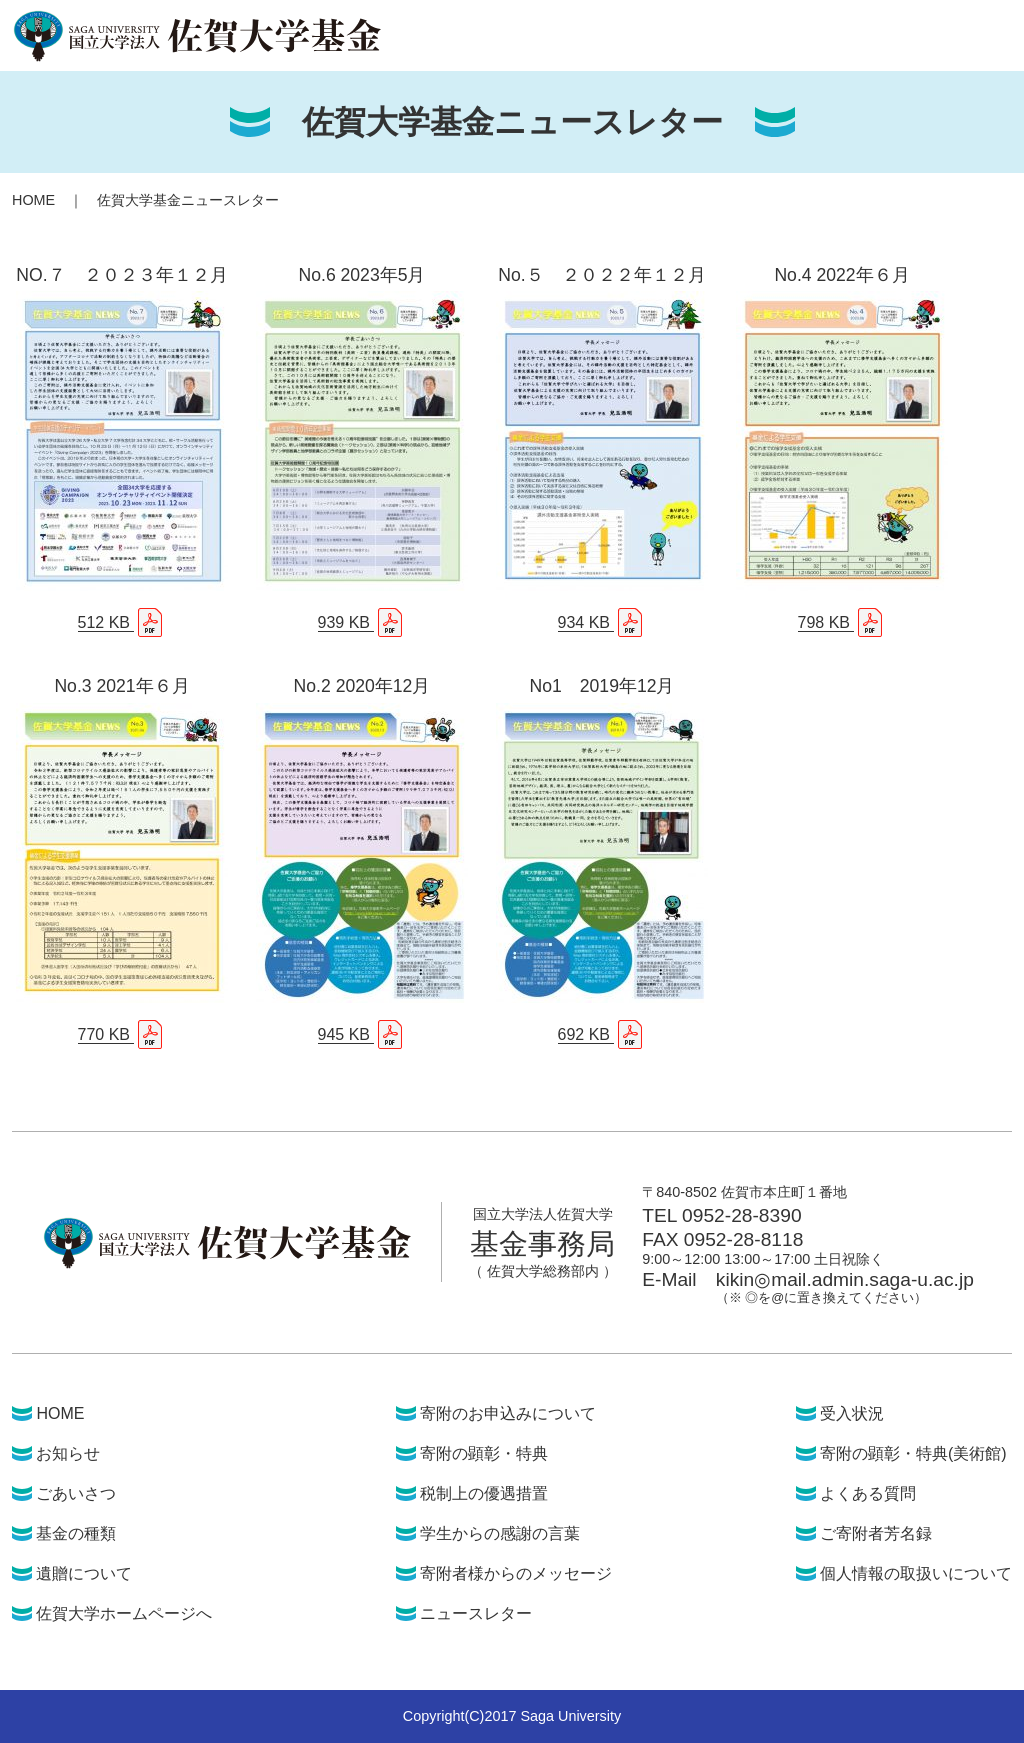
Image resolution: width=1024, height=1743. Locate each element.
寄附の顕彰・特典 (484, 1453)
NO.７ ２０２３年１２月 (121, 275)
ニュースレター (476, 1613)
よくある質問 (868, 1493)
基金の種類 (76, 1533)
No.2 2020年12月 (362, 686)
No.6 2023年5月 (362, 275)
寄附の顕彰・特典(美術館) (913, 1453)
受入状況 (852, 1413)
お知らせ (68, 1453)
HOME (33, 200)
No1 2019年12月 (602, 686)
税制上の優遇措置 (484, 1493)
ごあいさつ (76, 1493)
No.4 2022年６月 (841, 275)
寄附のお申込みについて (508, 1413)
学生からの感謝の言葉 (500, 1533)
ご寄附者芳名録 (876, 1533)
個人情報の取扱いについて (916, 1573)
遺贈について (84, 1573)
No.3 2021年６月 (121, 686)
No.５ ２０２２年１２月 (601, 275)
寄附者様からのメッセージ (516, 1573)
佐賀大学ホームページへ (124, 1613)
